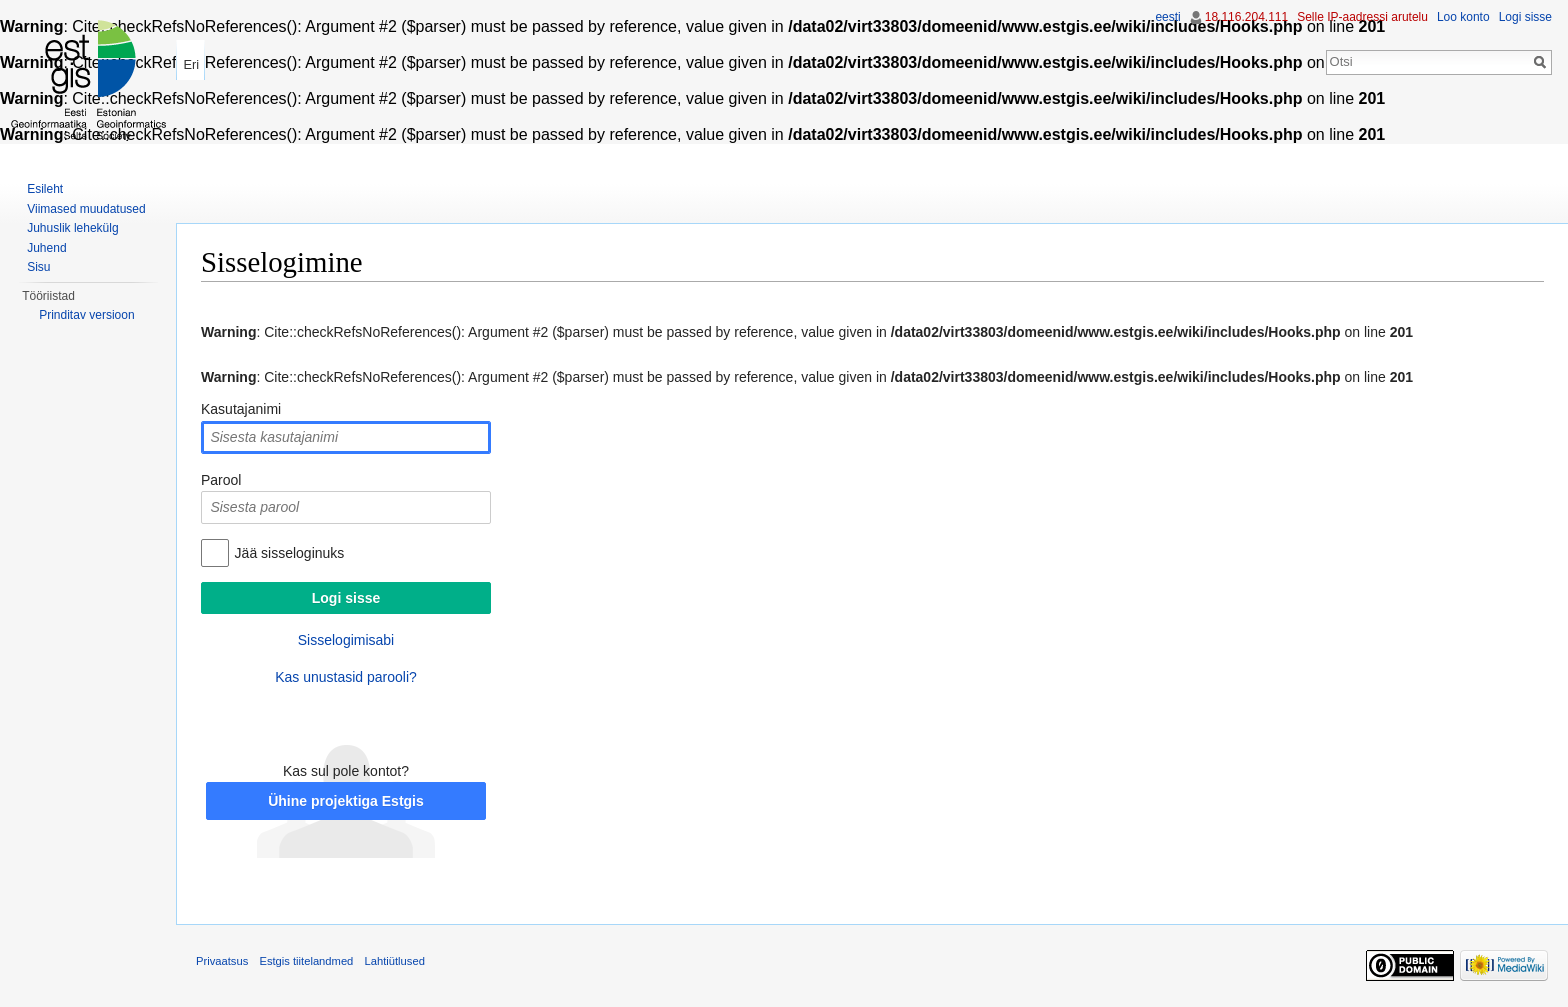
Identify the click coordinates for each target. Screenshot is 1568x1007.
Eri (191, 64)
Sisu (38, 267)
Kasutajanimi (241, 409)
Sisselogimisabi (346, 640)
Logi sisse (1525, 17)
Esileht (45, 189)
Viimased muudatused (86, 209)
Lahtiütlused (395, 961)
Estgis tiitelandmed (306, 961)
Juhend (46, 248)
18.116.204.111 (1246, 17)
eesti (1167, 17)
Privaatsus (222, 961)
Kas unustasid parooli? (346, 677)
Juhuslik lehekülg (72, 228)
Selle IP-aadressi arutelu (1362, 17)
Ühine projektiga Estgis (346, 801)
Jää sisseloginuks (290, 553)
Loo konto (1463, 17)
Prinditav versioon (86, 315)
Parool (221, 480)
